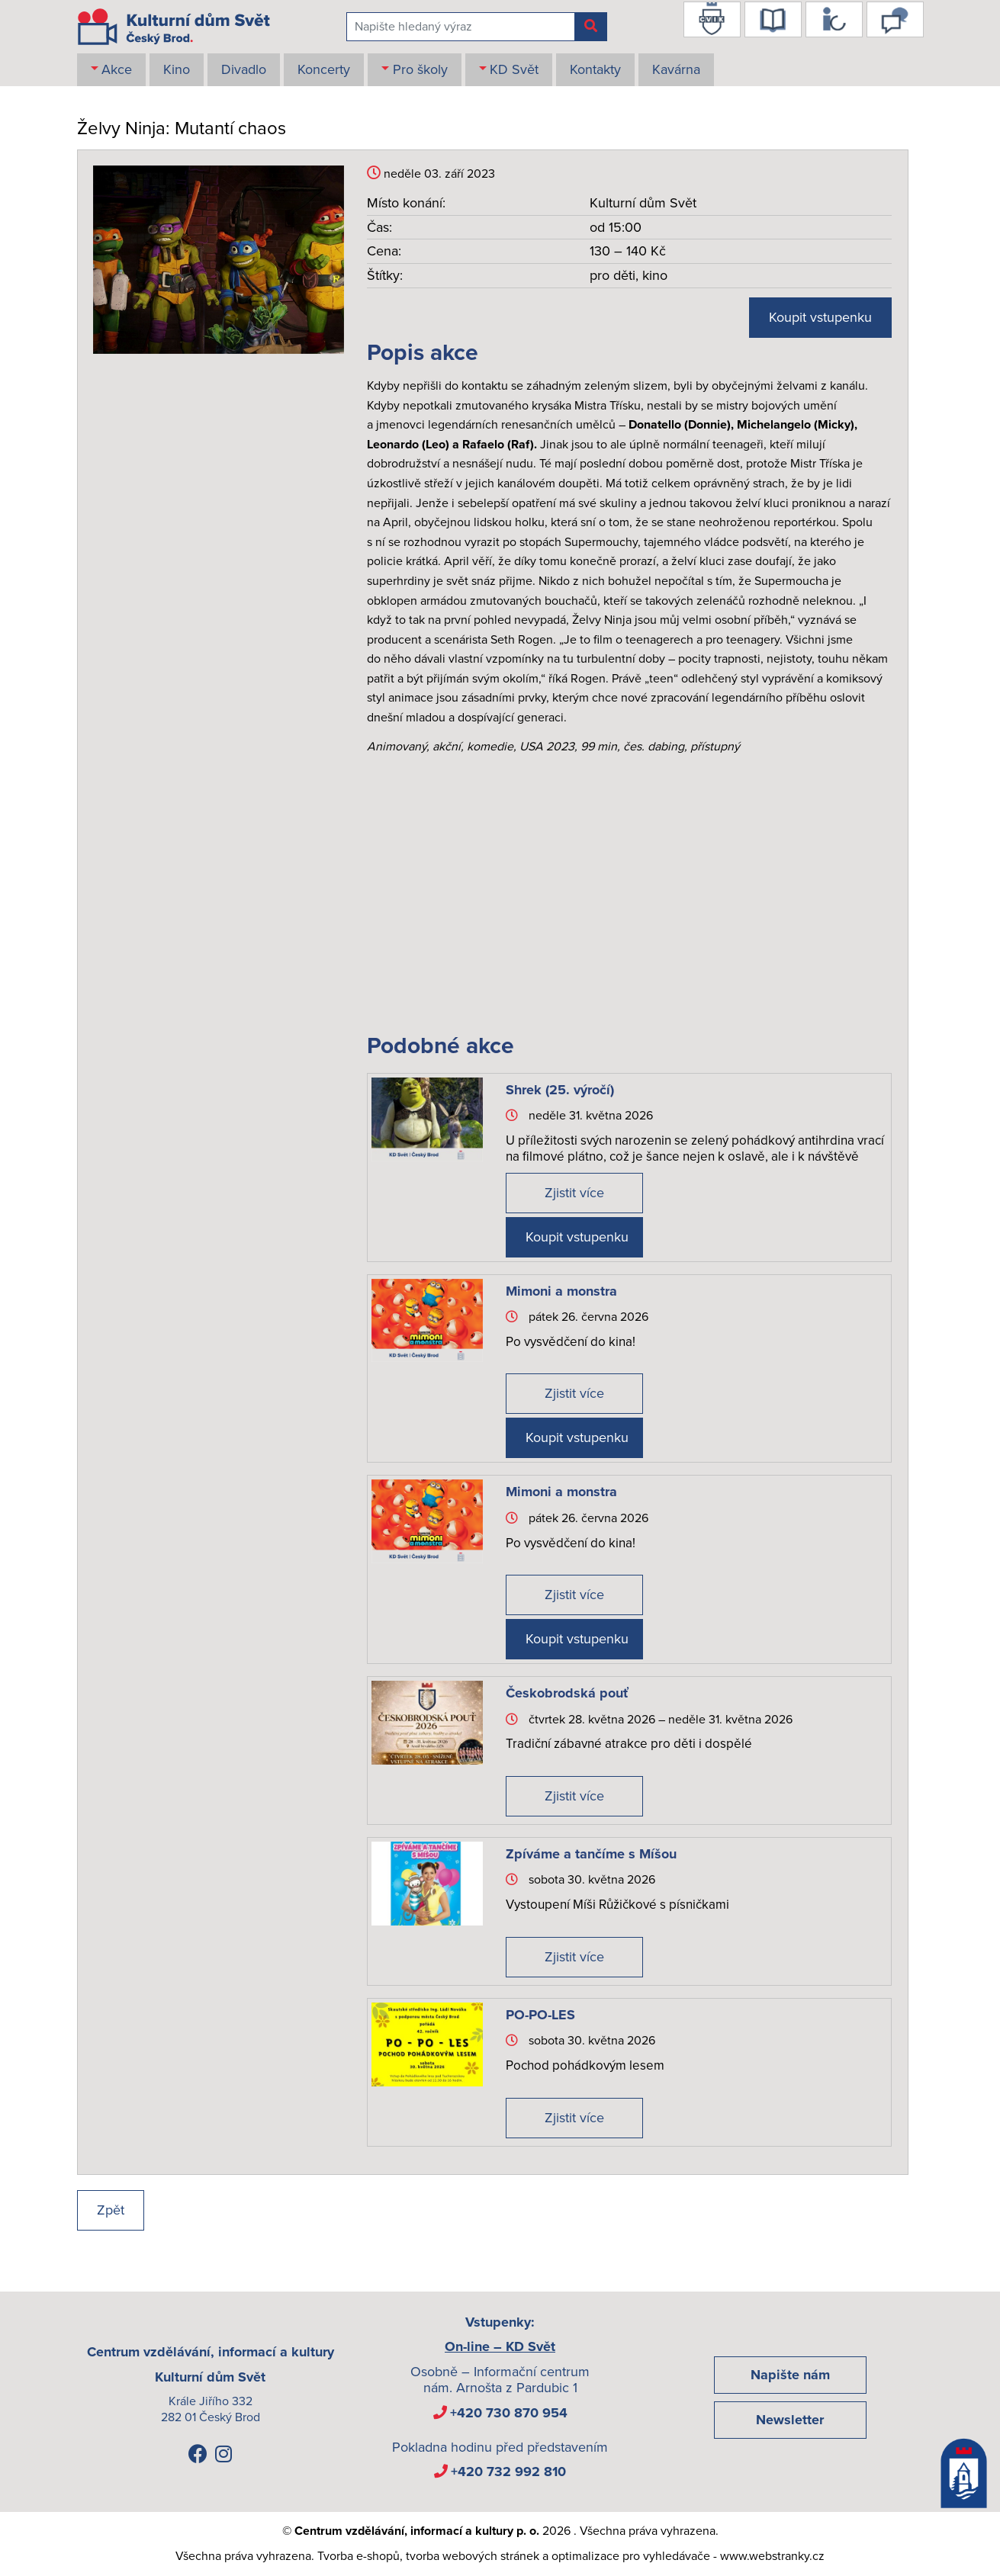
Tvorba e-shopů (358, 2556)
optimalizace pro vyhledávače (630, 2556)
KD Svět (514, 69)
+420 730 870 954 (509, 2412)
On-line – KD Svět (500, 2346)
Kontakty (595, 69)
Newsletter (790, 2419)
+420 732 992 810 (508, 2471)
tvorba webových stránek (472, 2556)
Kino (176, 69)
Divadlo (243, 69)
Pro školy (420, 69)
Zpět (110, 2210)
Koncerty (323, 69)
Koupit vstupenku (820, 317)
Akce (116, 69)
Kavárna (676, 69)
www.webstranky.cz (772, 2556)
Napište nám (790, 2374)
